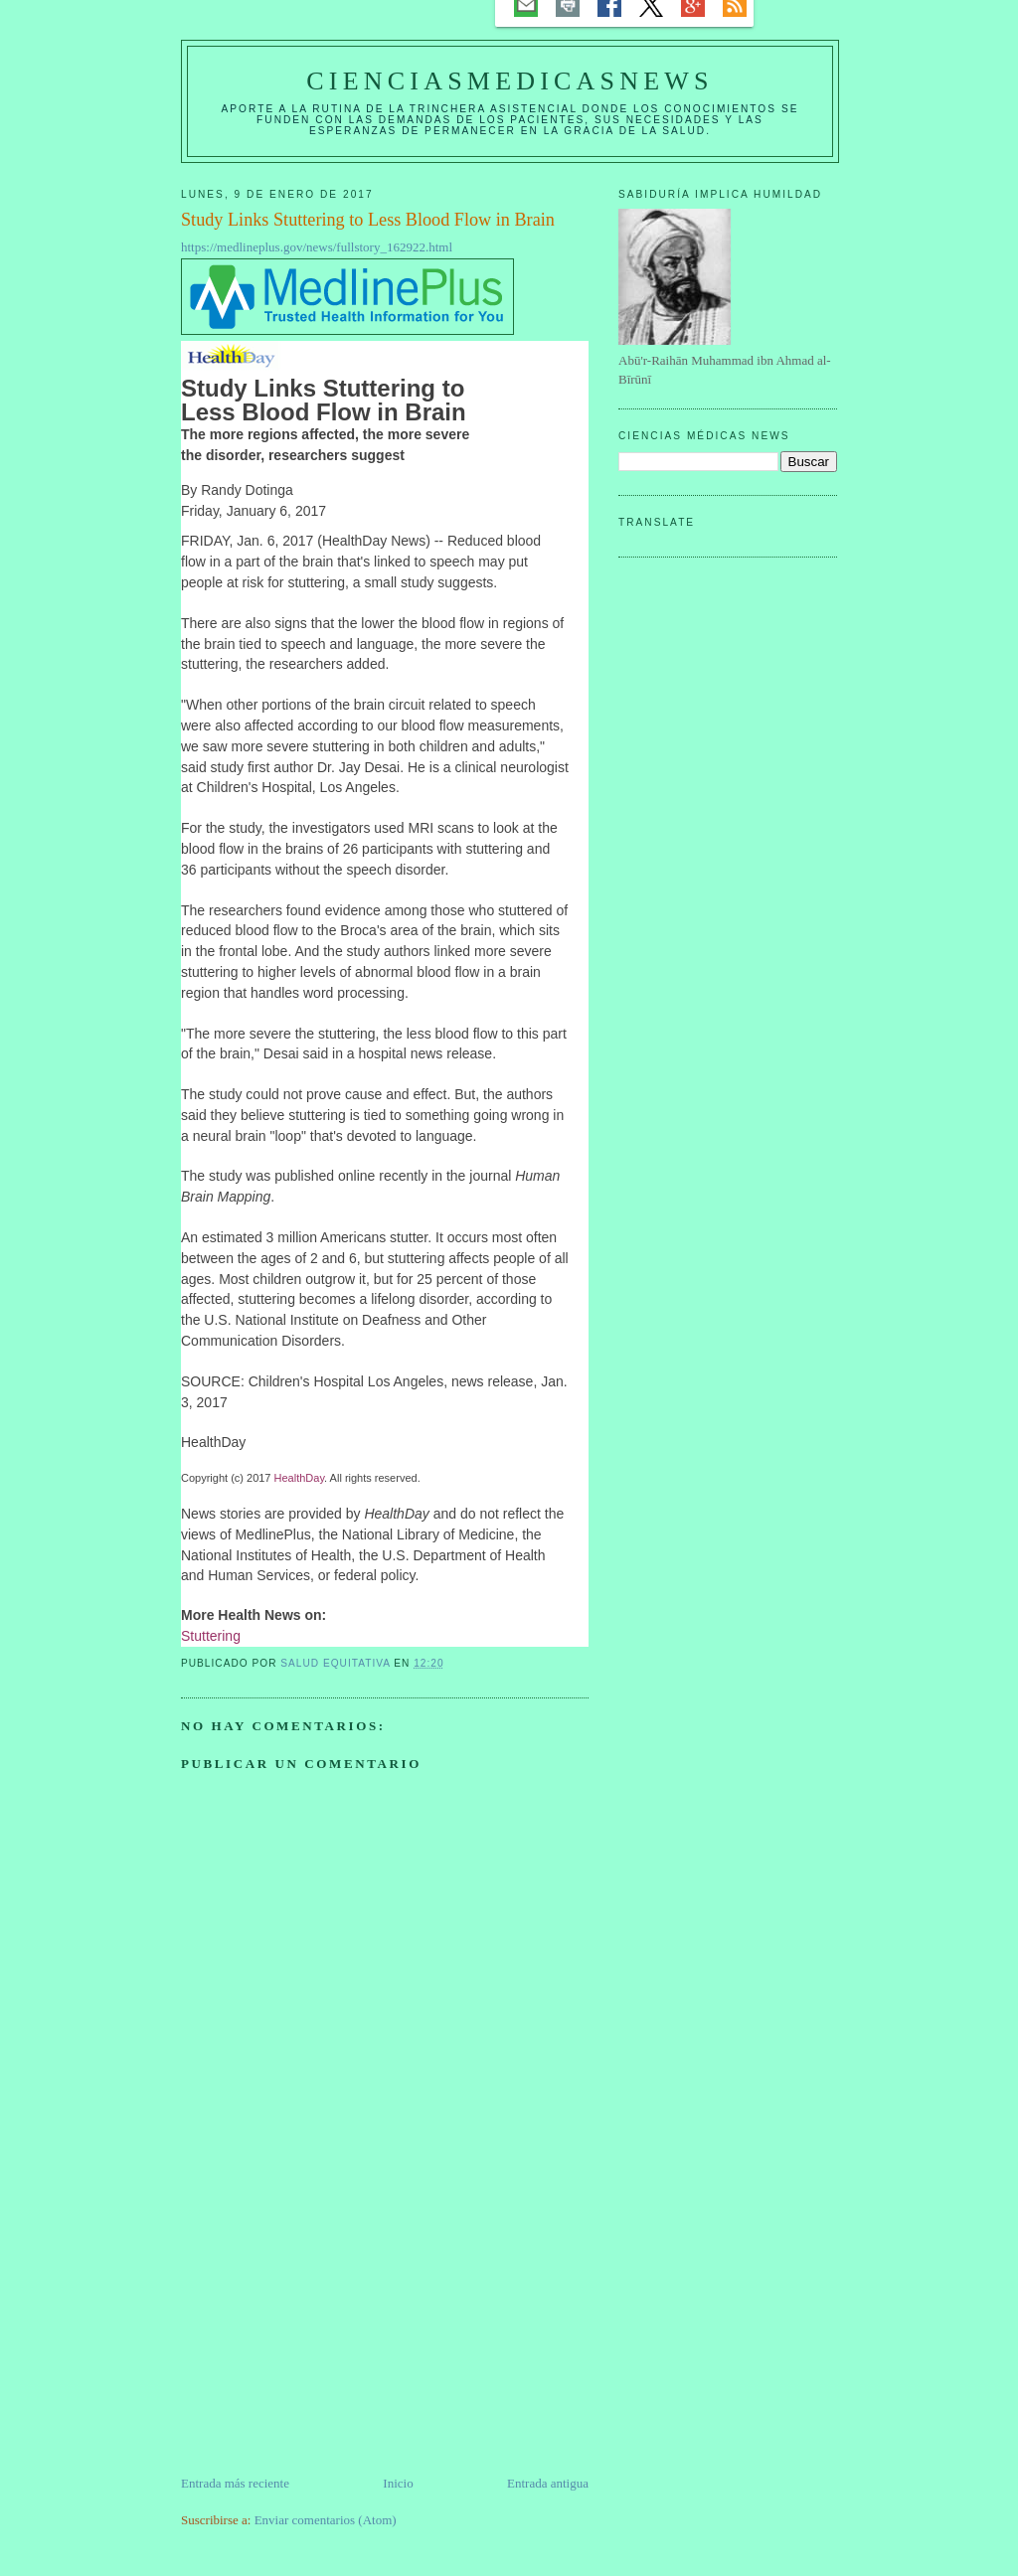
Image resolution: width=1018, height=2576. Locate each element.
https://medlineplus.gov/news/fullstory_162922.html (316, 247)
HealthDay (299, 1478)
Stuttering (211, 1636)
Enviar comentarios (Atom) (325, 2519)
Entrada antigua (548, 2483)
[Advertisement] (330, 2334)
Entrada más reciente (235, 2483)
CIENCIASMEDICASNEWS (509, 81)
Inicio (398, 2483)
